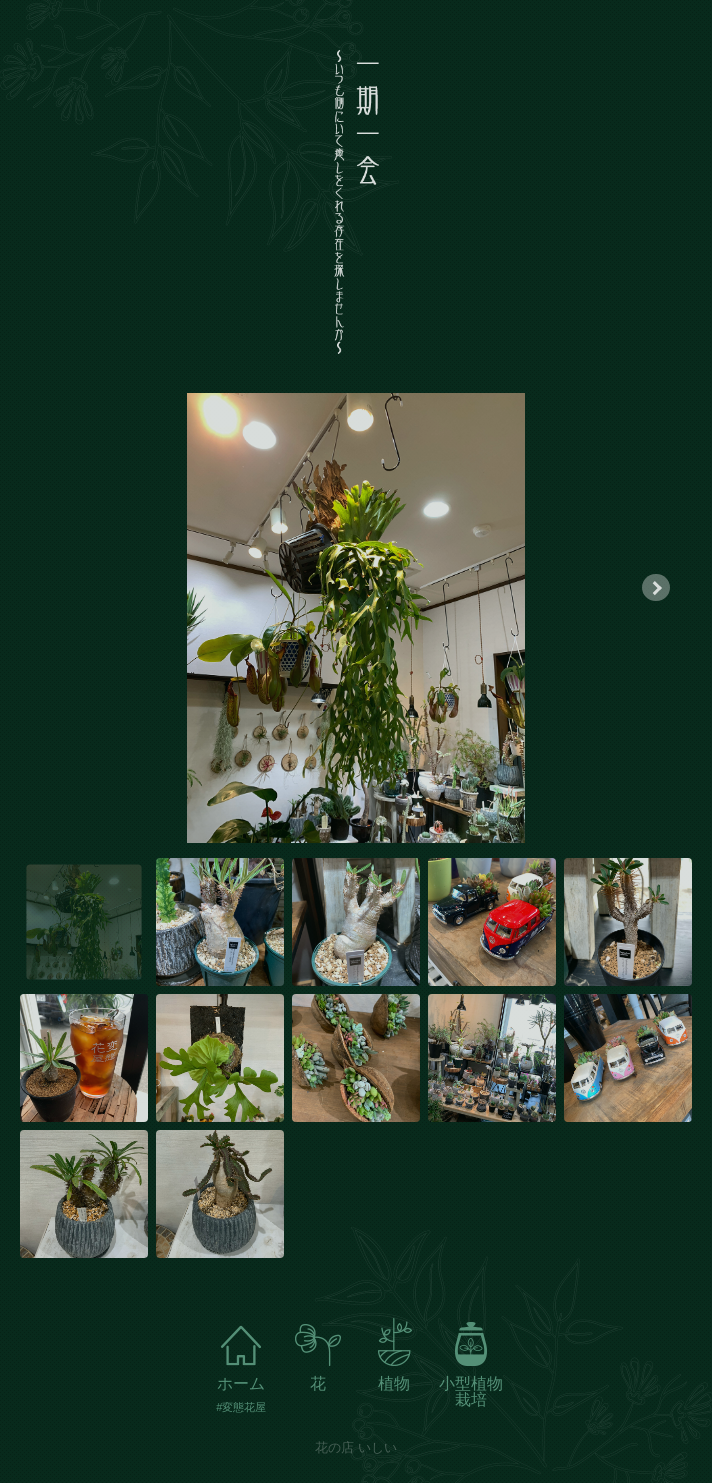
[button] (655, 587)
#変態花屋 (241, 1407)
